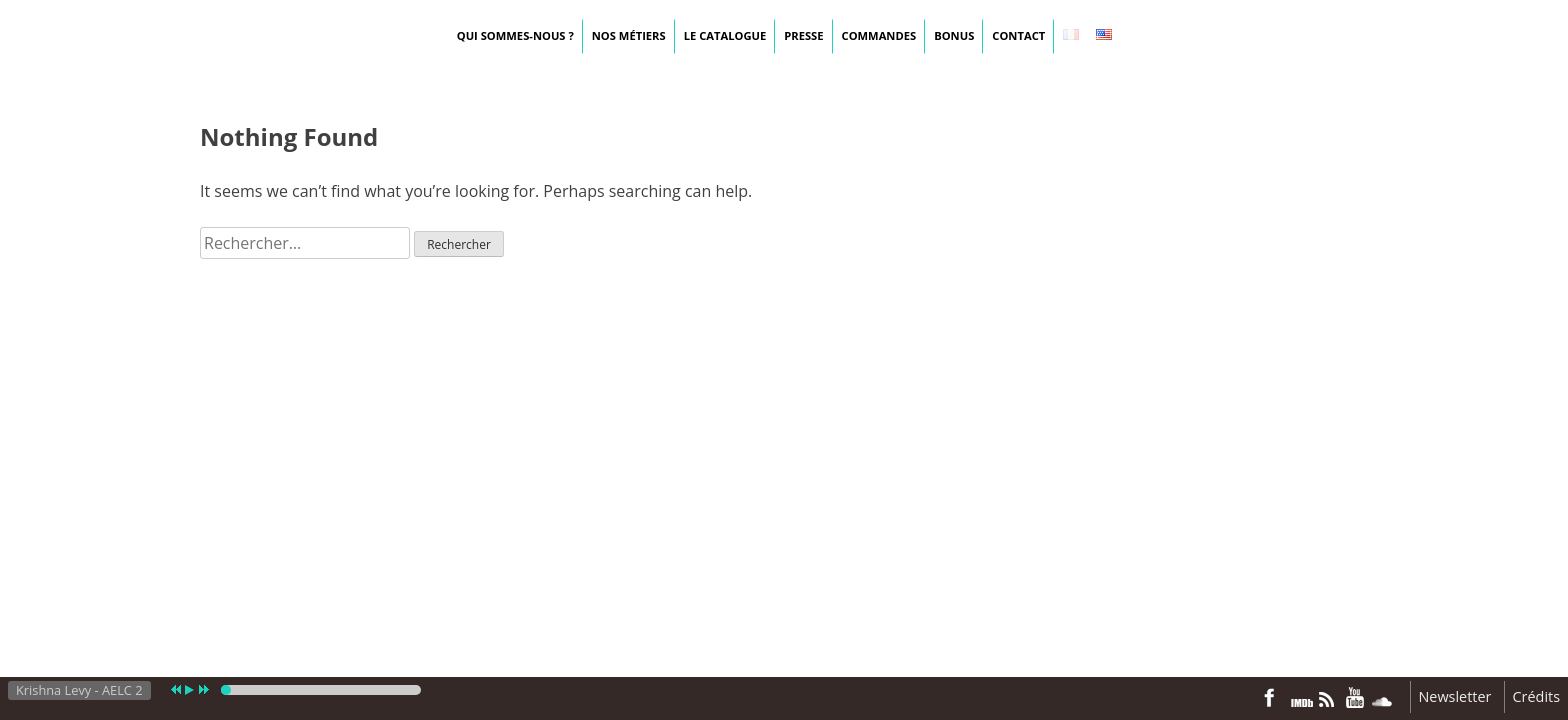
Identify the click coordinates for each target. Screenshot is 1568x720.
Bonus (954, 35)
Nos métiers (629, 35)
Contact (1018, 35)
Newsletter (1455, 696)
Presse (803, 35)
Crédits (1536, 696)
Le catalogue (725, 35)
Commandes (879, 35)
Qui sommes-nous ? (515, 35)
